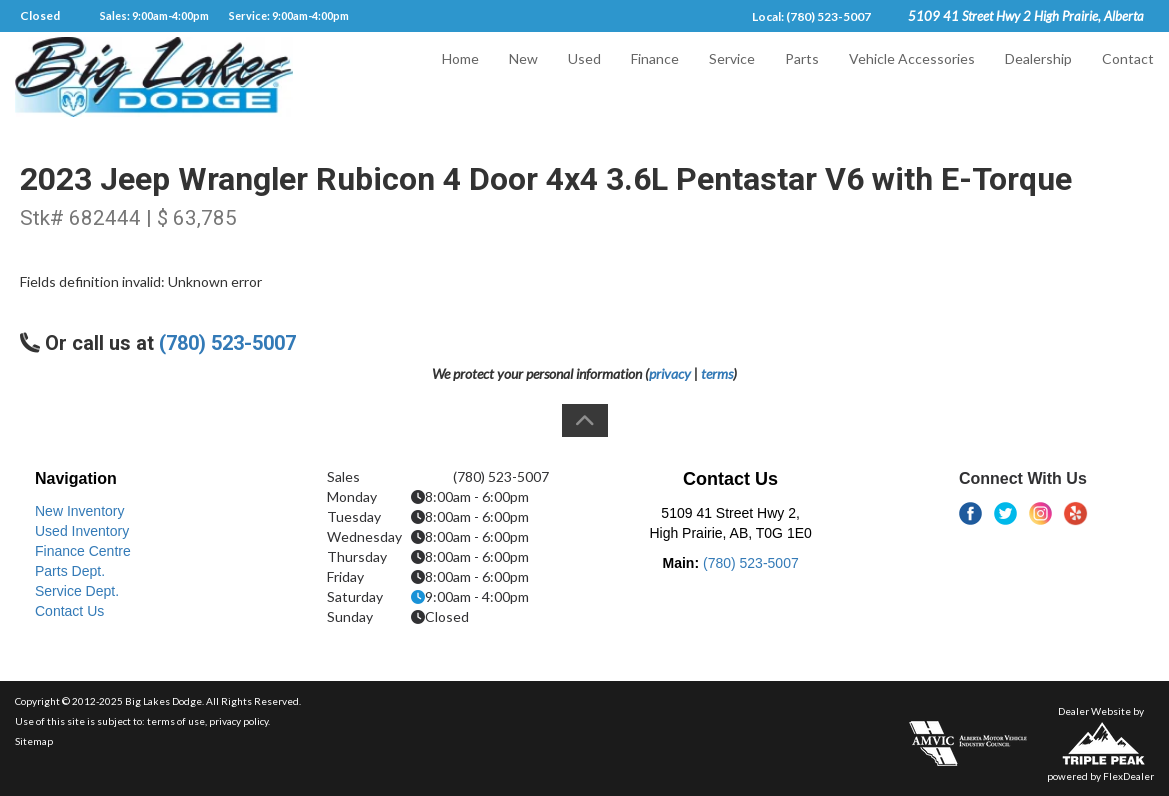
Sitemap (34, 741)
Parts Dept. (70, 571)
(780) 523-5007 (227, 343)
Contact (1128, 76)
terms (717, 373)
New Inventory (79, 511)
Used (584, 76)
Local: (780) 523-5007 (811, 16)
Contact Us (69, 611)
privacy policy (238, 721)
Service (732, 76)
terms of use (176, 721)
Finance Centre (83, 551)
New (523, 76)
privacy (670, 373)
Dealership (1038, 76)
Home (460, 76)
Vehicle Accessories (912, 76)
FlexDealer (1128, 776)
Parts (802, 76)
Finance (655, 76)
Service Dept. (77, 591)
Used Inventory (82, 531)
